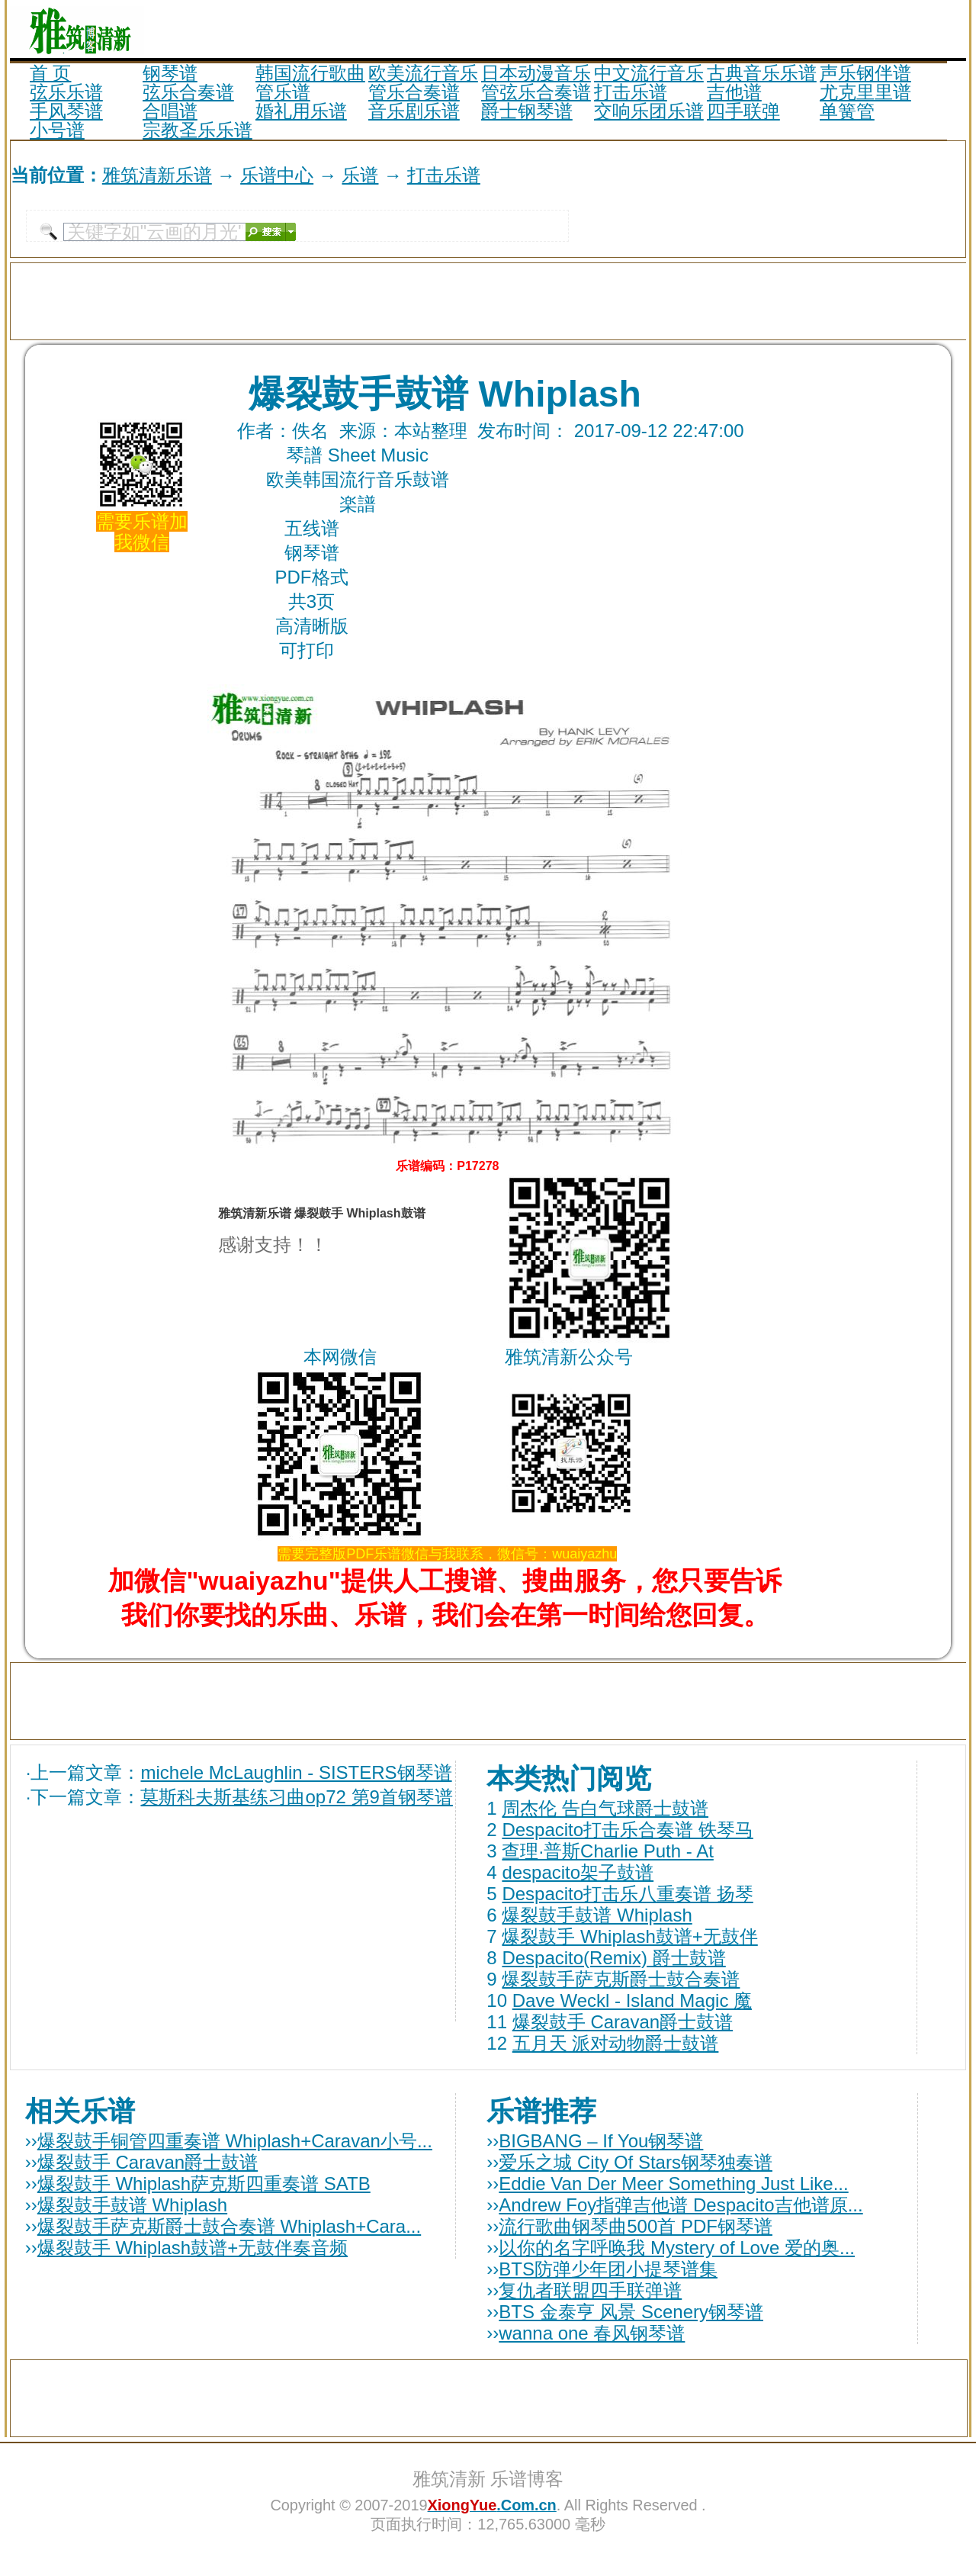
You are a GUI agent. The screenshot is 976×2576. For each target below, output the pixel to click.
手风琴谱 (66, 111)
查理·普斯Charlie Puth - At (607, 1851)
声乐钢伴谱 (865, 73)
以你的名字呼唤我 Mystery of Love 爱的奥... (677, 2247)
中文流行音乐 (649, 73)
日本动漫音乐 (536, 73)
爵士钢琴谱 (527, 111)
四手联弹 (743, 111)
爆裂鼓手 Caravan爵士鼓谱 (622, 2022)
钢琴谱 (170, 73)
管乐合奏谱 (414, 92)
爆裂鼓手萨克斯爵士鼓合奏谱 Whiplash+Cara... (229, 2226)
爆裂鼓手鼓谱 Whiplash (597, 1915)
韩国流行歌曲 (310, 73)
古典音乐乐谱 (762, 73)
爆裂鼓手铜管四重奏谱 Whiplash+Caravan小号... (234, 2141)
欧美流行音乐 (423, 73)
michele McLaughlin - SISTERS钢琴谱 (295, 1772)
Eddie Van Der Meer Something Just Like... (673, 2183)
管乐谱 (282, 92)
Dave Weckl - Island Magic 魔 (632, 2000)
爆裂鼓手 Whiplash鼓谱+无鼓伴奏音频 (192, 2247)
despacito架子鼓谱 (577, 1872)
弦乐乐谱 (66, 92)
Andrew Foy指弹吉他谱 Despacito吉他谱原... (680, 2205)
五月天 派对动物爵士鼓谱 (615, 2043)
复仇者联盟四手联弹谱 (590, 2290)
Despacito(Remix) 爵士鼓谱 (613, 1957)
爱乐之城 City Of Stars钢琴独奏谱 (635, 2162)
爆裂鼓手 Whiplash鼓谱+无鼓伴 (629, 1936)
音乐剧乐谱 (414, 111)
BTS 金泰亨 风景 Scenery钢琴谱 (631, 2311)
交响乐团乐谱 (649, 111)
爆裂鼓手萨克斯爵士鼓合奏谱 (621, 1979)
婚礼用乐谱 (301, 111)
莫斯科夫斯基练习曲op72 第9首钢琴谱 (296, 1796)
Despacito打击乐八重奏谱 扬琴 (627, 1893)
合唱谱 (170, 111)
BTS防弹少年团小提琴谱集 (608, 2269)
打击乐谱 (630, 92)
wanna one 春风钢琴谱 (592, 2333)
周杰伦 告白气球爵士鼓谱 (605, 1808)
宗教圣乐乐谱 (197, 130)
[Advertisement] (787, 29)
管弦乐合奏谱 (536, 92)
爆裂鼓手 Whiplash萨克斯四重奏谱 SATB (204, 2183)
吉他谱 (734, 92)
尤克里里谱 (865, 92)
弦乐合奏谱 (188, 92)
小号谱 (57, 130)
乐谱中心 (276, 175)
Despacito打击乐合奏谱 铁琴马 (627, 1829)
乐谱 (360, 175)
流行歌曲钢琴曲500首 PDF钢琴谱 (635, 2226)
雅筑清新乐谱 (157, 175)
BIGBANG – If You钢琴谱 (601, 2141)
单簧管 (847, 111)
